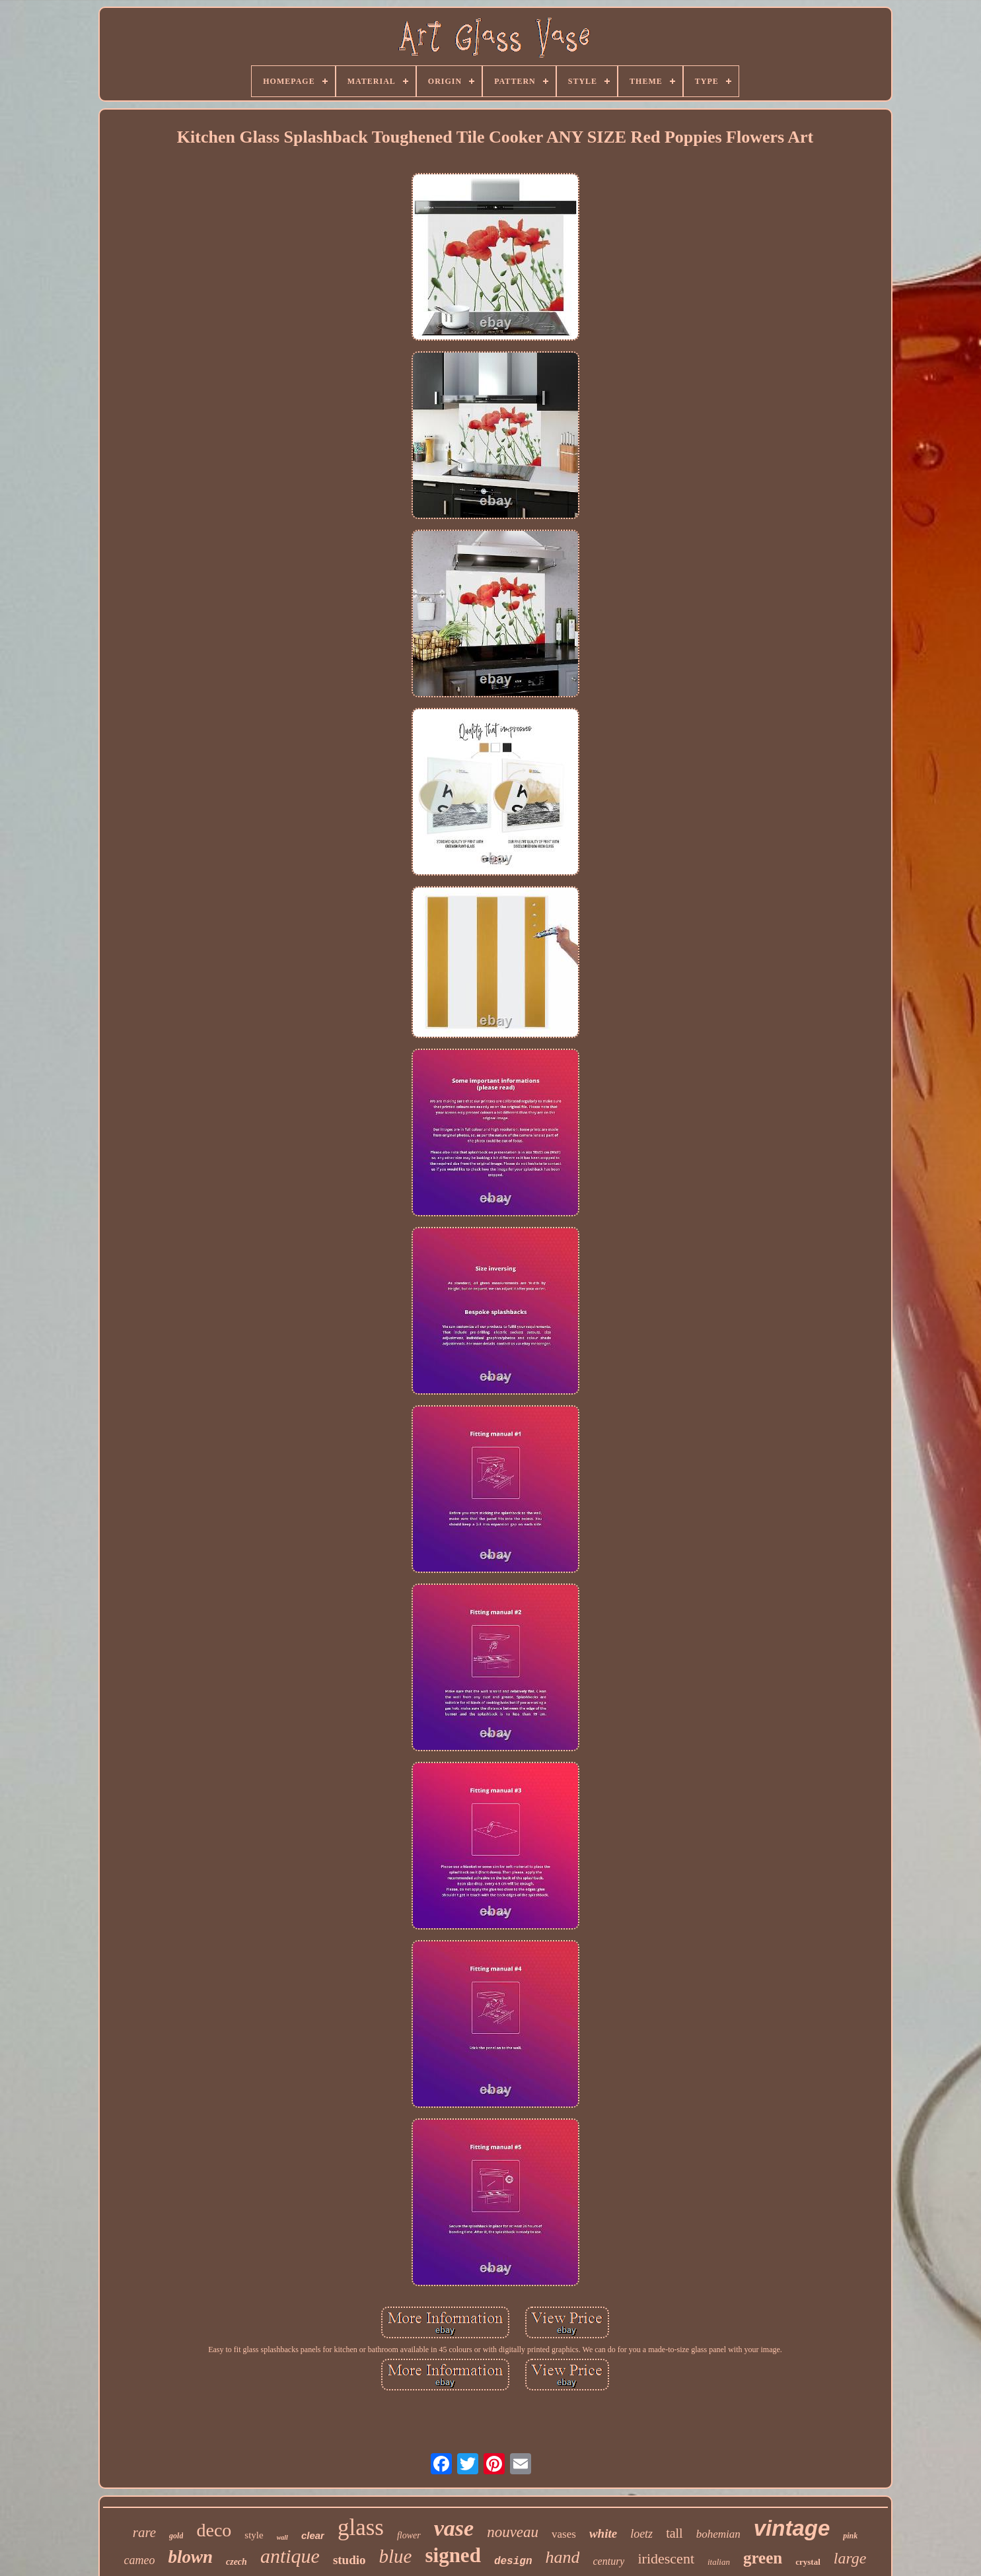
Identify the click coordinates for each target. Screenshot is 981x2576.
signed (452, 2555)
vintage (792, 2528)
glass (361, 2527)
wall (282, 2537)
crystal (807, 2562)
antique (290, 2556)
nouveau (512, 2532)
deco (213, 2530)
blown (190, 2557)
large (850, 2558)
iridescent (665, 2558)
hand (562, 2557)
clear (312, 2535)
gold (176, 2535)
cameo (139, 2560)
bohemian (718, 2534)
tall (674, 2533)
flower (409, 2535)
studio (349, 2560)
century (608, 2561)
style (253, 2535)
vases (564, 2534)
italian (719, 2562)
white (603, 2533)
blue (395, 2556)
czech (236, 2562)
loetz (641, 2533)
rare (144, 2532)
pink (850, 2535)
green (762, 2558)
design (513, 2561)
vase (454, 2528)
